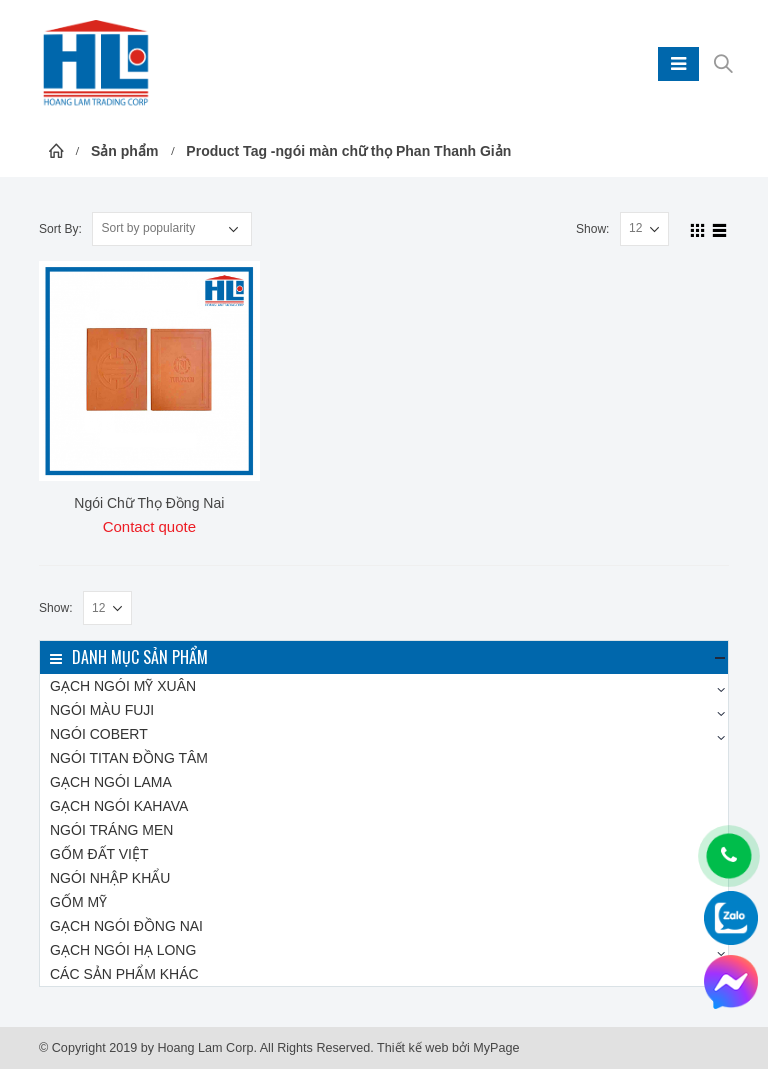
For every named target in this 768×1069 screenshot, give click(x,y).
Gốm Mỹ (78, 902)
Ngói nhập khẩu (110, 878)
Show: (593, 229)
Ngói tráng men (111, 830)
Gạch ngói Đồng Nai (126, 926)
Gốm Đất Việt (99, 854)
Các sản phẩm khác (124, 974)
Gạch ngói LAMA (111, 782)
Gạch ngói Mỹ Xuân (123, 686)
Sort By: (60, 229)
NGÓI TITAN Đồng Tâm (129, 758)
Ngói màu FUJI (102, 710)
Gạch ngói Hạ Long (123, 950)
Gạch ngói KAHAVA (119, 806)
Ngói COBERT (99, 734)
